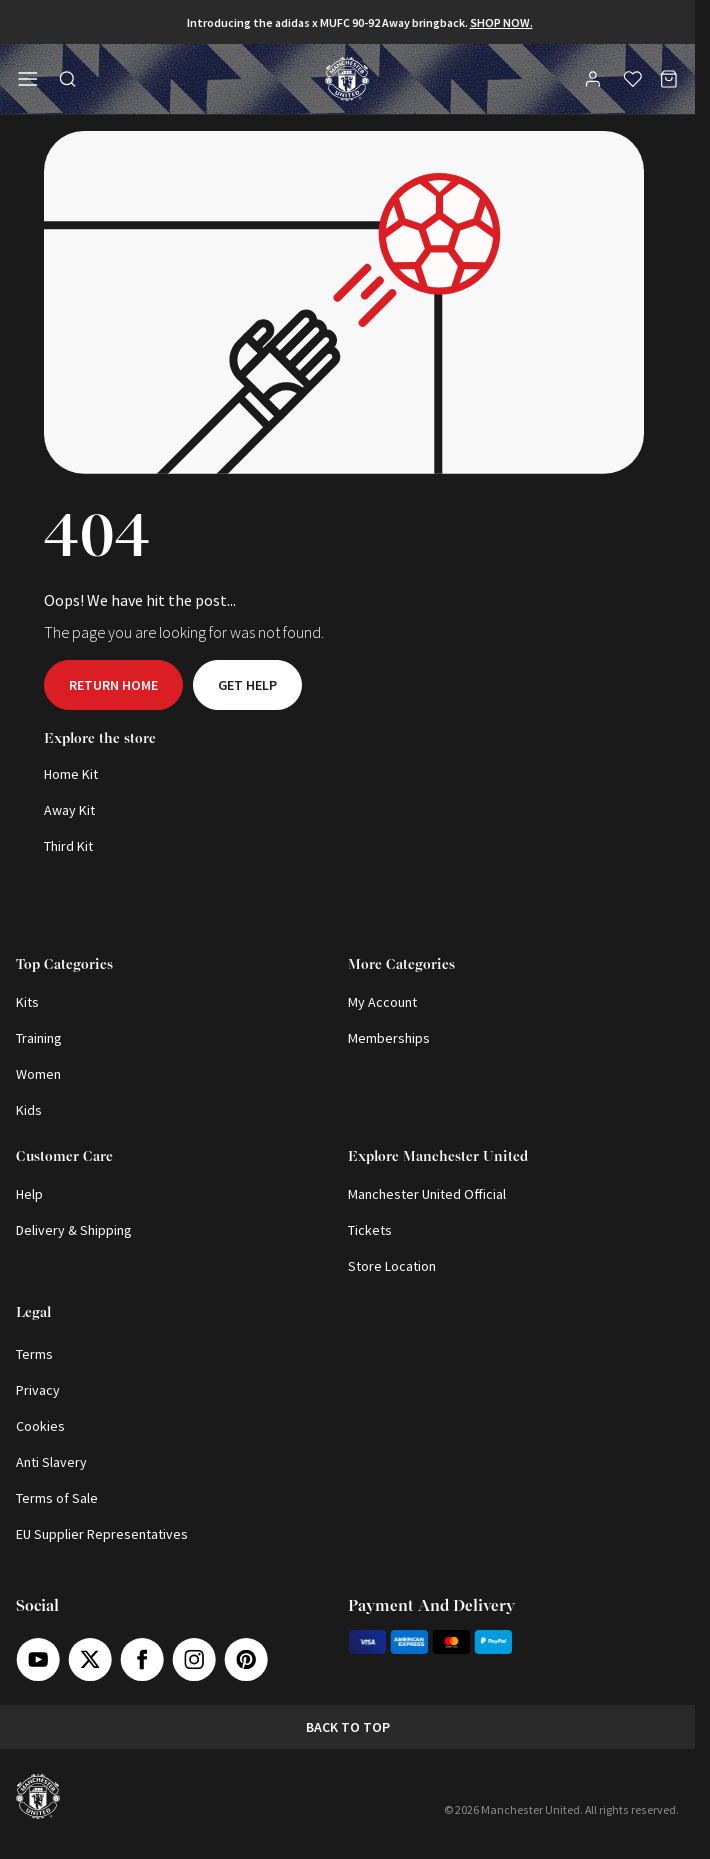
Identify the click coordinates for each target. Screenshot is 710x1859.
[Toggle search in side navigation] (68, 79)
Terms (34, 1354)
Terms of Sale (57, 1498)
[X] (90, 1659)
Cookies (40, 1426)
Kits (27, 1002)
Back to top (348, 1727)
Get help (247, 685)
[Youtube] (38, 1659)
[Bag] (669, 79)
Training (39, 1038)
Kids (29, 1110)
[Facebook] (142, 1659)
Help (29, 1194)
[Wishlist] (633, 79)
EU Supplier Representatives (102, 1534)
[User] (595, 82)
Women (38, 1074)
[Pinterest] (246, 1659)
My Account (382, 1002)
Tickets (370, 1230)
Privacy (38, 1390)
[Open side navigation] (28, 79)
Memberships (389, 1038)
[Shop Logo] (347, 79)
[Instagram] (194, 1659)
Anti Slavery (51, 1462)
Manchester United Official (427, 1194)
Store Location (392, 1266)
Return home (113, 685)
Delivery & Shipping (74, 1230)
